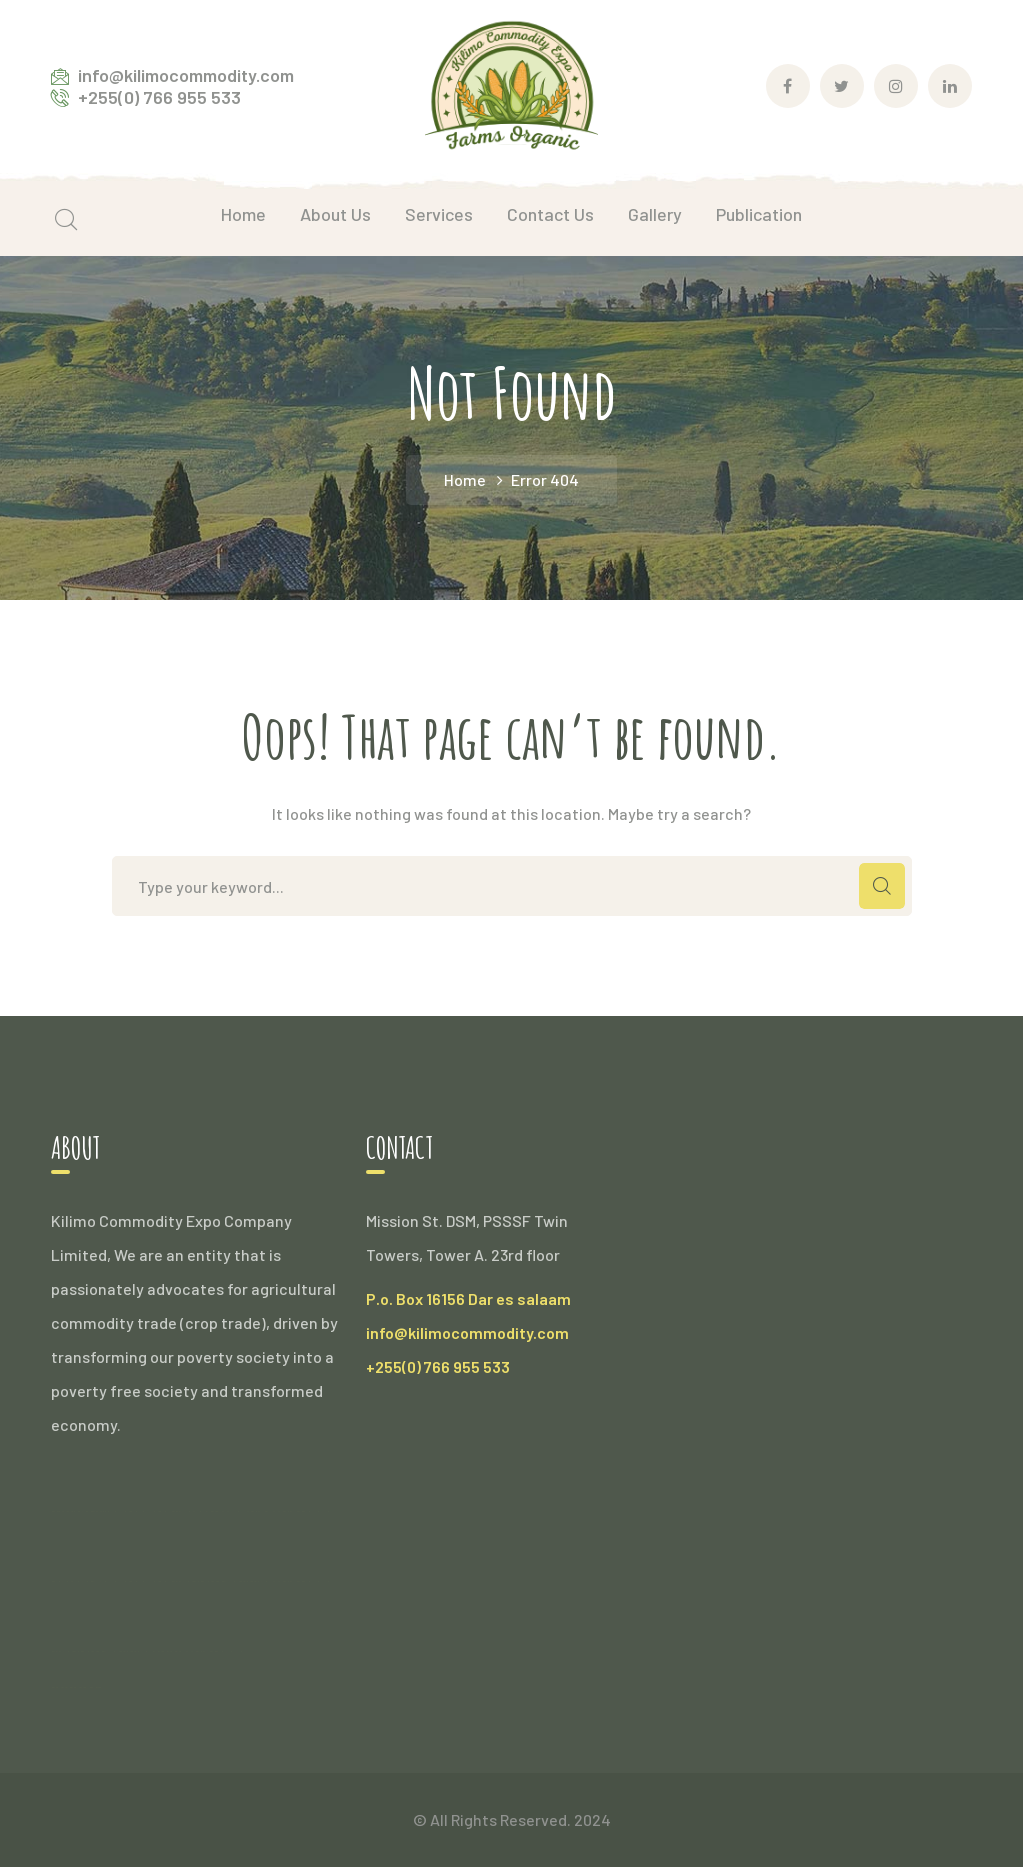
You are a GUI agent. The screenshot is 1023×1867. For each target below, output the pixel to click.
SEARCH (882, 886)
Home (465, 479)
